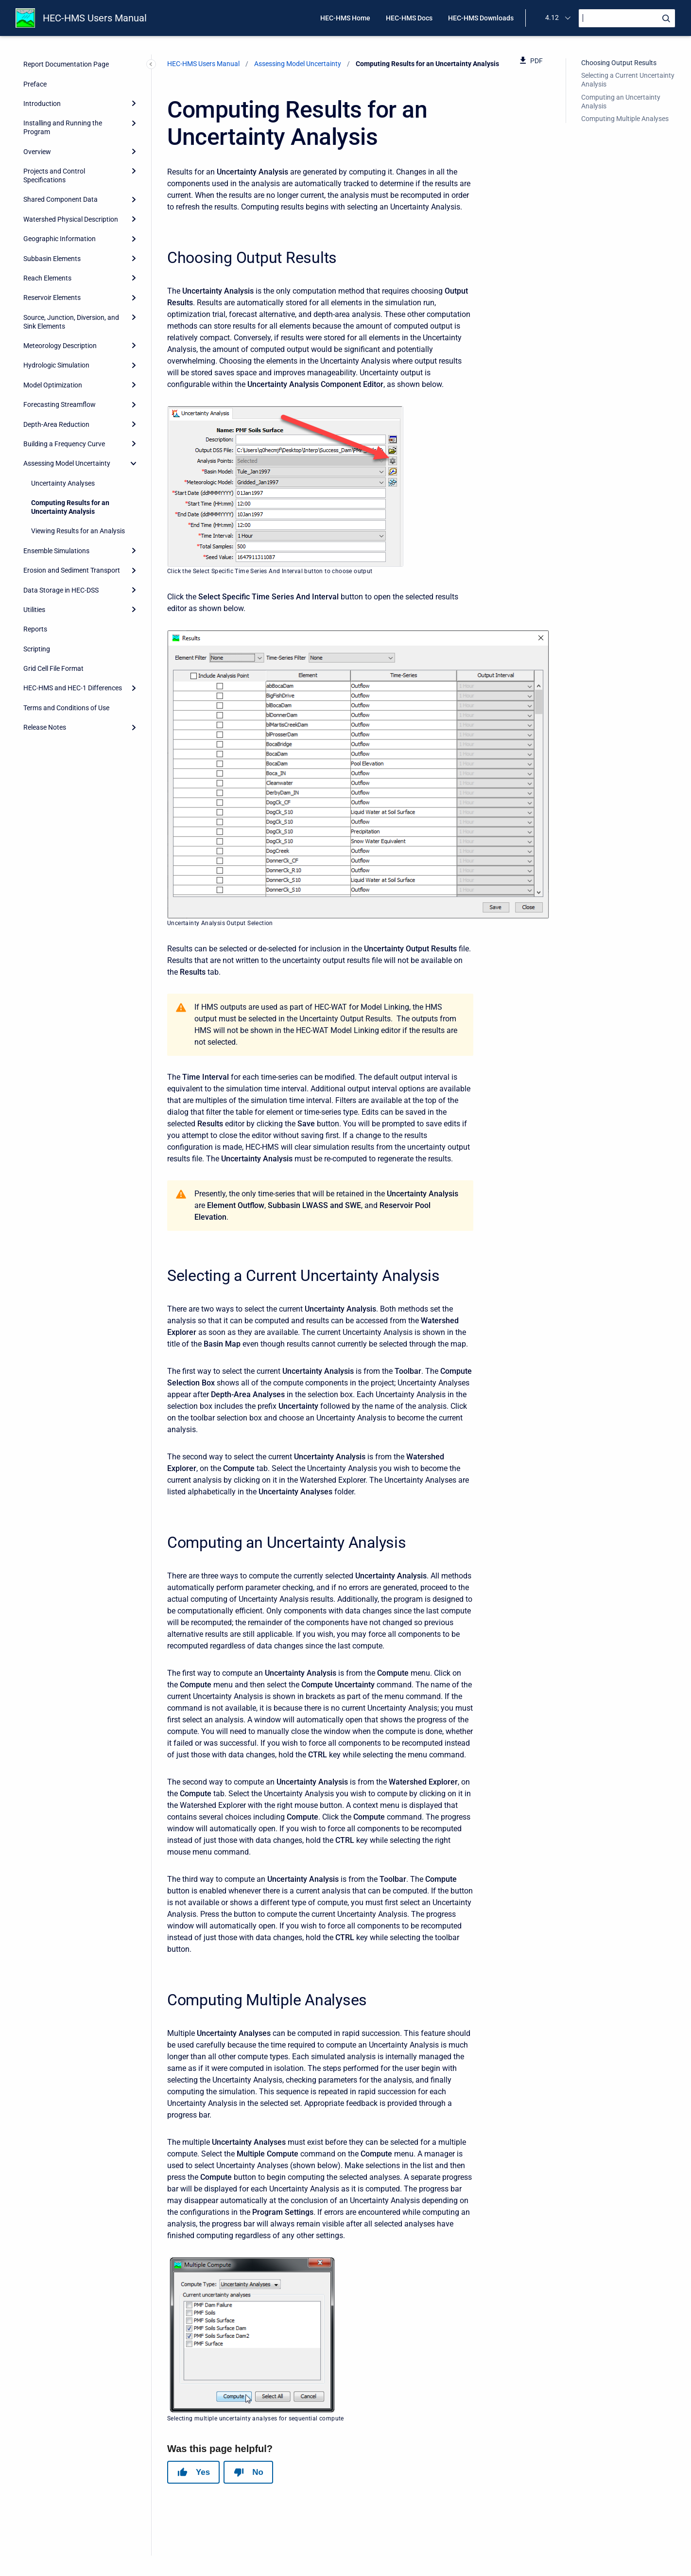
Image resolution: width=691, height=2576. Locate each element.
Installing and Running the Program (62, 127)
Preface (35, 84)
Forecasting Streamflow (59, 404)
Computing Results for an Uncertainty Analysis (70, 507)
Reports (35, 629)
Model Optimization (52, 385)
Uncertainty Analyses (63, 483)
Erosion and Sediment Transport (71, 570)
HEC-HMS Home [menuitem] (345, 18)
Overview (37, 152)
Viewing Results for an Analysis (78, 531)
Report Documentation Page (66, 64)
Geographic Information (59, 239)
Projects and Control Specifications (54, 175)
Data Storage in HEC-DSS (61, 590)
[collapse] (133, 463)
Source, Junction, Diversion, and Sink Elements (71, 322)
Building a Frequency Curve (64, 444)
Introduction (42, 103)
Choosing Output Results (618, 63)
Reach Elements (47, 278)
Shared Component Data (60, 199)
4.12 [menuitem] (552, 17)
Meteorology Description (60, 346)
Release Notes (44, 727)
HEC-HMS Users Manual (95, 18)
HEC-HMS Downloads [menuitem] (481, 18)
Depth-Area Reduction (56, 424)
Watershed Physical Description (70, 219)
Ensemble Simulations (56, 551)
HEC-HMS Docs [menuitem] (409, 18)
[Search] (626, 18)
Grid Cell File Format (53, 668)
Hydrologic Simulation (56, 365)
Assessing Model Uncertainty (66, 463)
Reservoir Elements (52, 297)
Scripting (36, 649)
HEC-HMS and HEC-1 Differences (72, 688)
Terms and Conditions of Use (66, 708)
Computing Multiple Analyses (625, 119)
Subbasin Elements (52, 259)
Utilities (34, 609)
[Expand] (133, 103)
